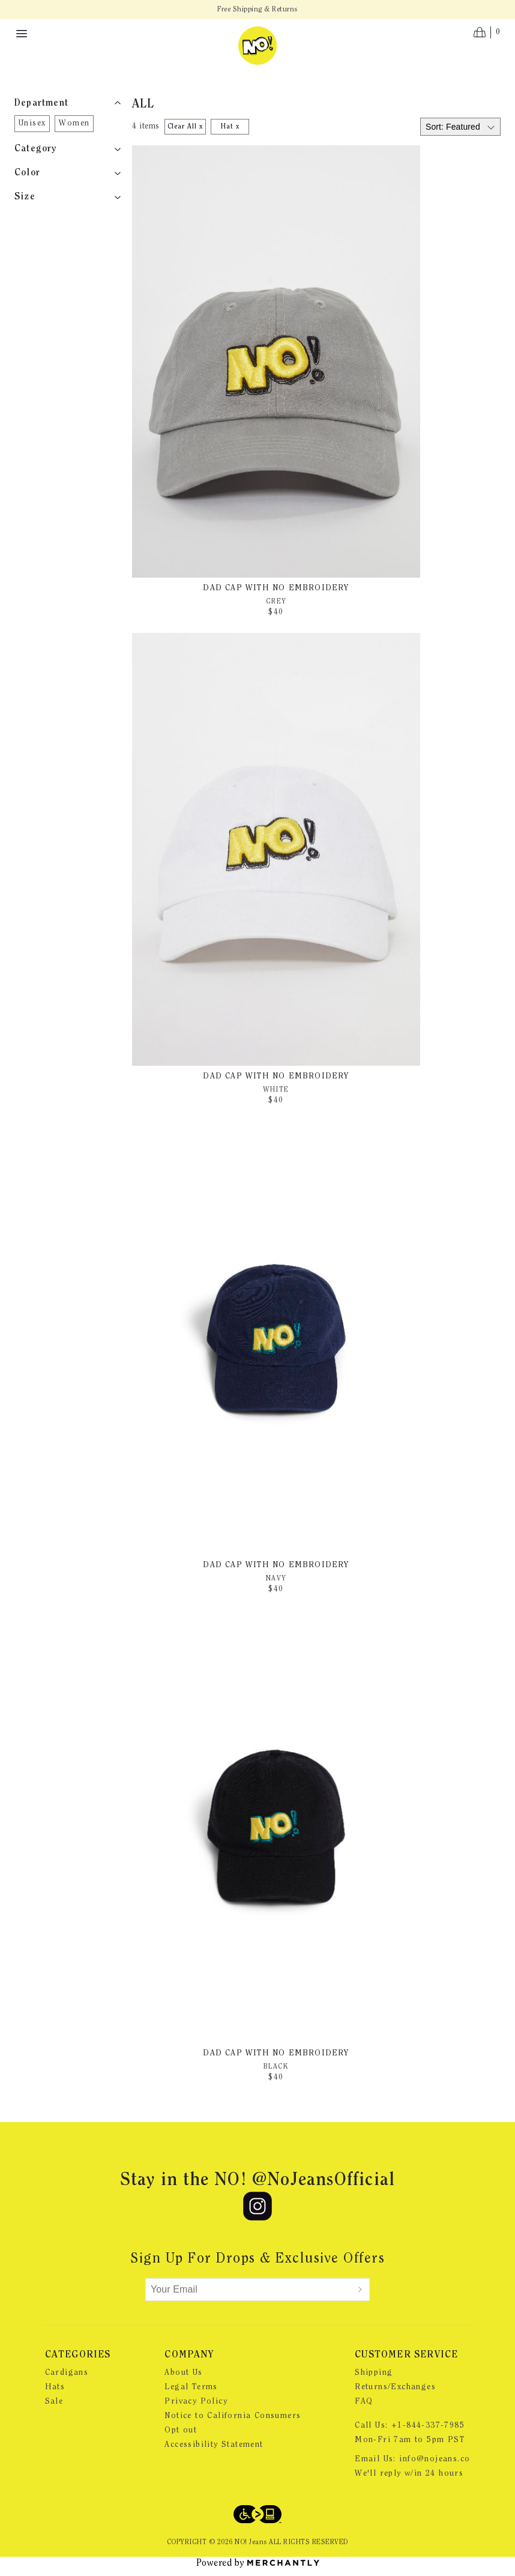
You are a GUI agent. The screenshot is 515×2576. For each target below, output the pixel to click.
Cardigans (67, 2373)
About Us (183, 2373)
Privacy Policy (195, 2402)
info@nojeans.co (434, 2459)
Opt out (180, 2430)
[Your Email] (248, 2289)
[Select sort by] (460, 127)
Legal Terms (190, 2387)
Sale (54, 2402)
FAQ (364, 2402)
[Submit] (360, 2289)
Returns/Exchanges (395, 2387)
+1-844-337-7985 (428, 2426)
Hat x (230, 126)
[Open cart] (487, 32)
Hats (55, 2387)
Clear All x (185, 126)
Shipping (374, 2373)
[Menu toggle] (21, 33)
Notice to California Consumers (232, 2416)
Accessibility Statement (213, 2445)
